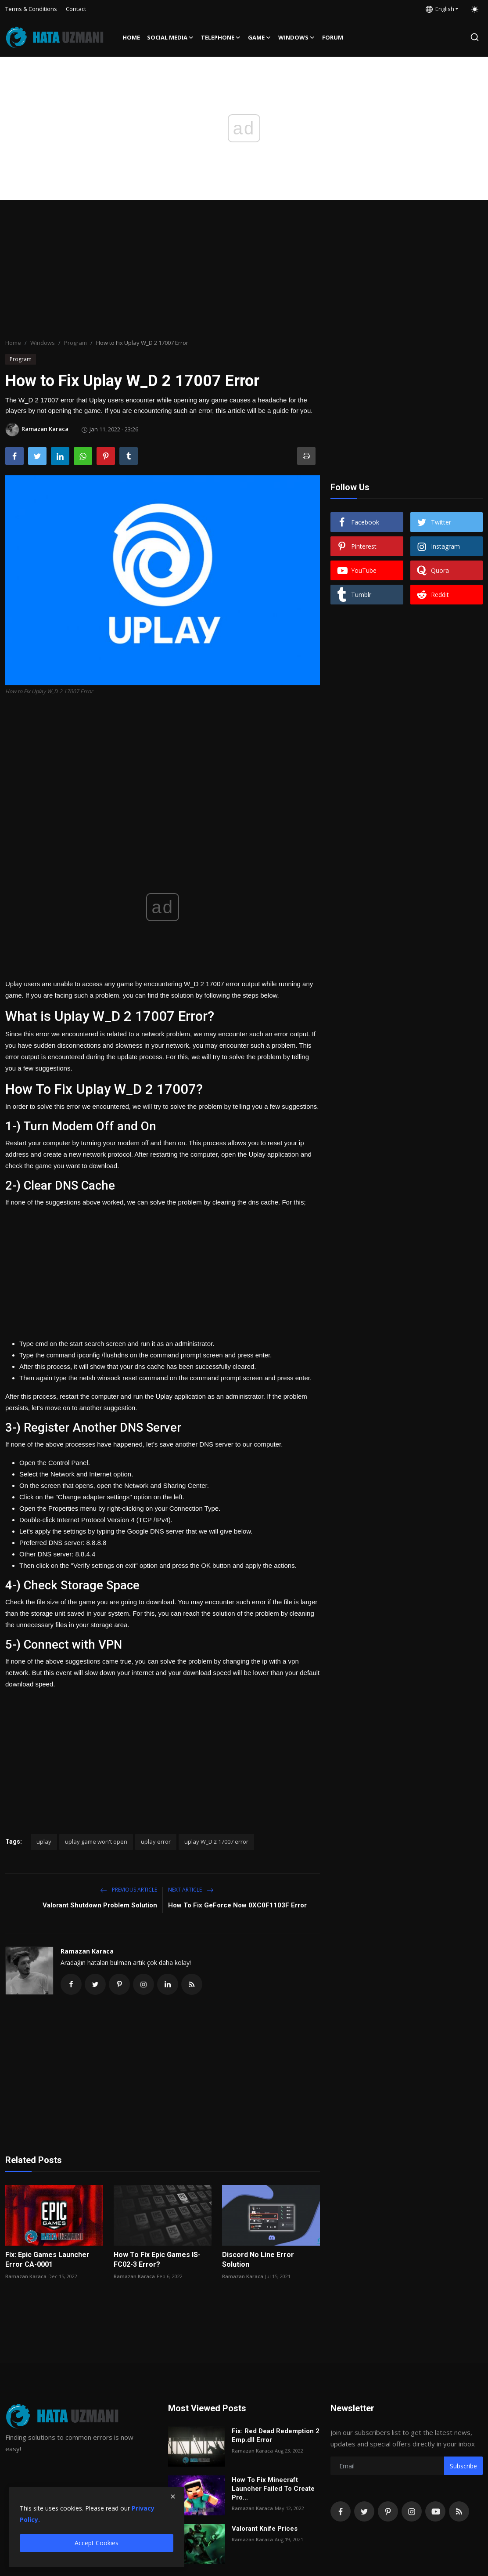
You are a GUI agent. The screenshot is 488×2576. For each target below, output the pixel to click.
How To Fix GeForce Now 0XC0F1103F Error (237, 1905)
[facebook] (340, 2511)
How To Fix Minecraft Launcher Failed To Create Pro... (273, 2488)
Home (131, 37)
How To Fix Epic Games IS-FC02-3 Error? (157, 2259)
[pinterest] (388, 2511)
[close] (173, 2496)
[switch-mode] (475, 9)
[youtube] (435, 2511)
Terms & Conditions (31, 9)
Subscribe (463, 2466)
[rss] (459, 2511)
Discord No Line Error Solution (258, 2259)
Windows (42, 343)
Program (75, 343)
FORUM (332, 37)
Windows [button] (296, 37)
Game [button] (259, 37)
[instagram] (412, 2511)
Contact (76, 9)
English (440, 9)
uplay (43, 1841)
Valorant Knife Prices (265, 2529)
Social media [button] (170, 37)
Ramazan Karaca (87, 1951)
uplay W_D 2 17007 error (216, 1841)
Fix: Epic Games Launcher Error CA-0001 (47, 2259)
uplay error (156, 1841)
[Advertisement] (244, 270)
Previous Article (128, 1889)
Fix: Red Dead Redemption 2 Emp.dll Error (275, 2435)
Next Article (191, 1889)
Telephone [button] (221, 37)
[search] (474, 37)
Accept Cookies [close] (96, 2543)
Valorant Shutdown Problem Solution (100, 1905)
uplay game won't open (96, 1841)
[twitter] (364, 2511)
